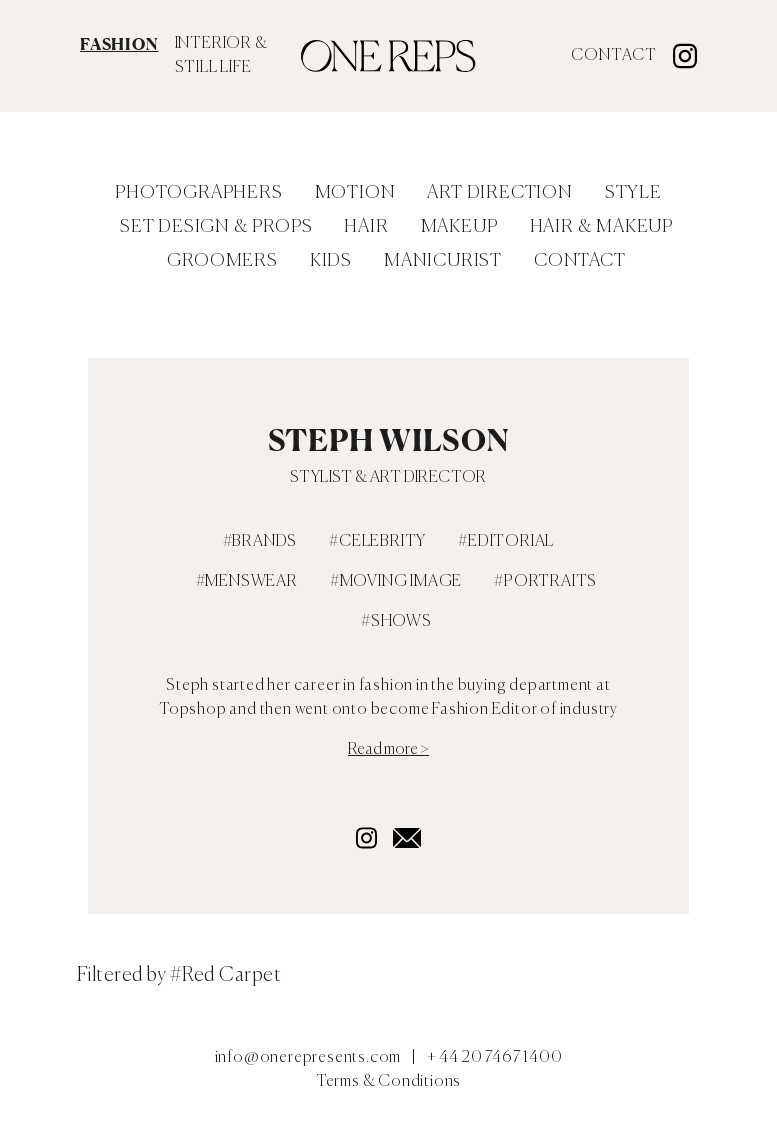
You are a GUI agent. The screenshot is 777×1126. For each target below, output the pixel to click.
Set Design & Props (216, 227)
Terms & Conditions (388, 1082)
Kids (331, 261)
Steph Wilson (389, 440)
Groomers (222, 261)
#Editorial (506, 542)
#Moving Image (396, 582)
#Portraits (545, 582)
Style (633, 193)
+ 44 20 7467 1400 (495, 1058)
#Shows (396, 622)
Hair (366, 227)
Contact (614, 56)
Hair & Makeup (601, 227)
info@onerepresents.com (308, 1058)
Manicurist (443, 261)
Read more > (388, 750)
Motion (355, 193)
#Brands (260, 542)
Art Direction (499, 193)
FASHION (119, 44)
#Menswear (247, 582)
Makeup (459, 227)
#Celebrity (377, 542)
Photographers (198, 193)
